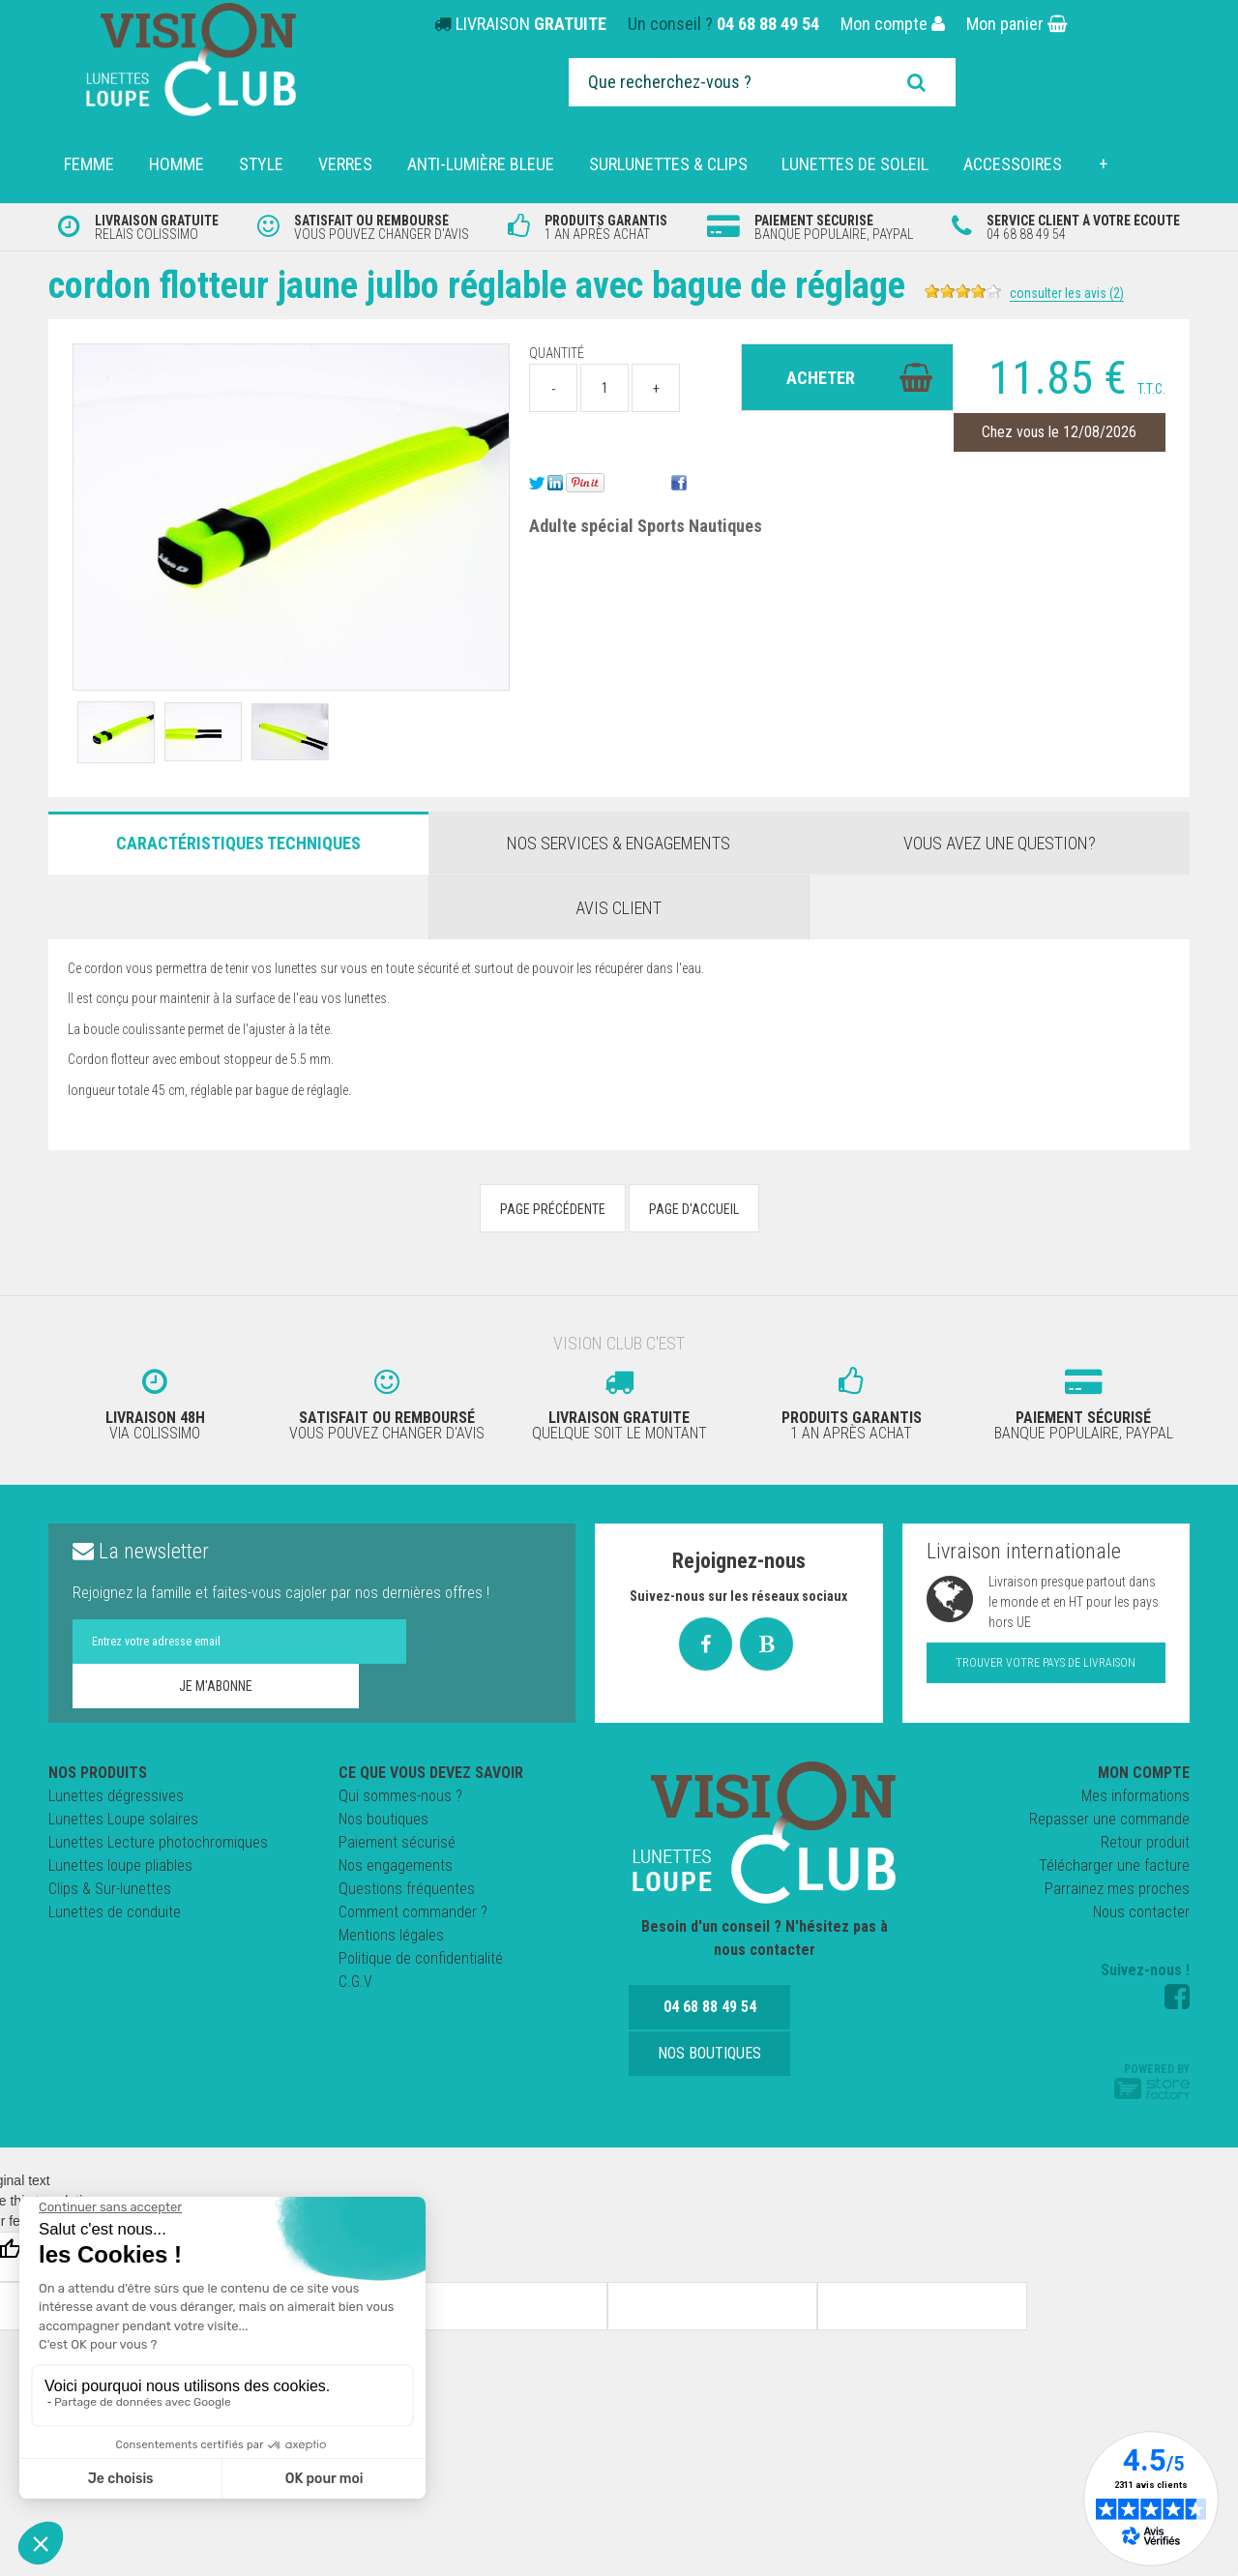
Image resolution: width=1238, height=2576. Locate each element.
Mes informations (1135, 1792)
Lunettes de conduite (114, 1908)
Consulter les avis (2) (1111, 293)
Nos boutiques (383, 1815)
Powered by (1152, 2076)
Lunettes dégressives (116, 1792)
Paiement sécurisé (397, 1838)
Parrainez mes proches (1117, 1885)
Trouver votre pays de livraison (1045, 1659)
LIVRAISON (531, 24)
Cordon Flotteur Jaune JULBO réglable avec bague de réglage (499, 285)
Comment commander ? (413, 1908)
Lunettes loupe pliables (120, 1861)
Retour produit (1145, 1838)
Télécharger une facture (1114, 1861)
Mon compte (892, 24)
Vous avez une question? (999, 843)
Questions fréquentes (407, 1885)
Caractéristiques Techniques (238, 843)
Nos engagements (396, 1861)
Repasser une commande (1109, 1815)
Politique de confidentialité (421, 1954)
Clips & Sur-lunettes (109, 1885)
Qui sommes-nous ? (400, 1792)
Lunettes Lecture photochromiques (158, 1838)
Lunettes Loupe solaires (123, 1815)
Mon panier (1017, 24)
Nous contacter (1141, 1908)
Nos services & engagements (618, 843)
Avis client (618, 908)
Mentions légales (391, 1931)
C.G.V (355, 1978)
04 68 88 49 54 (768, 24)
